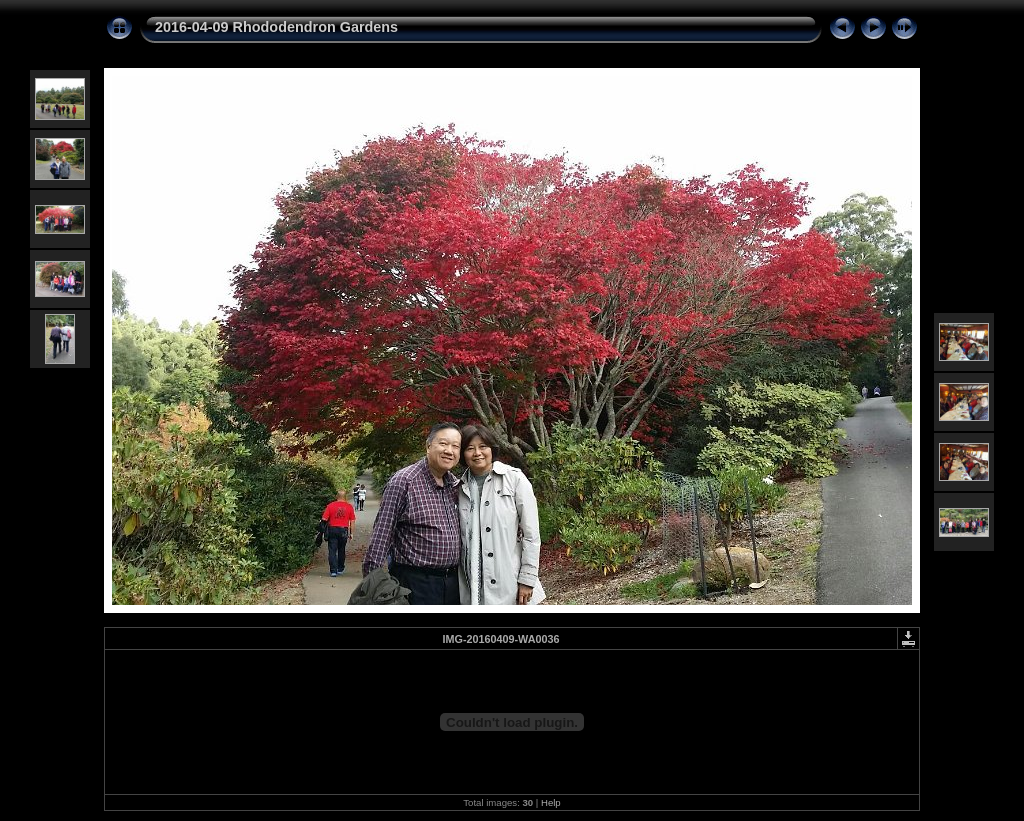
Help (551, 802)
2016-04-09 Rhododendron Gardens (276, 27)
